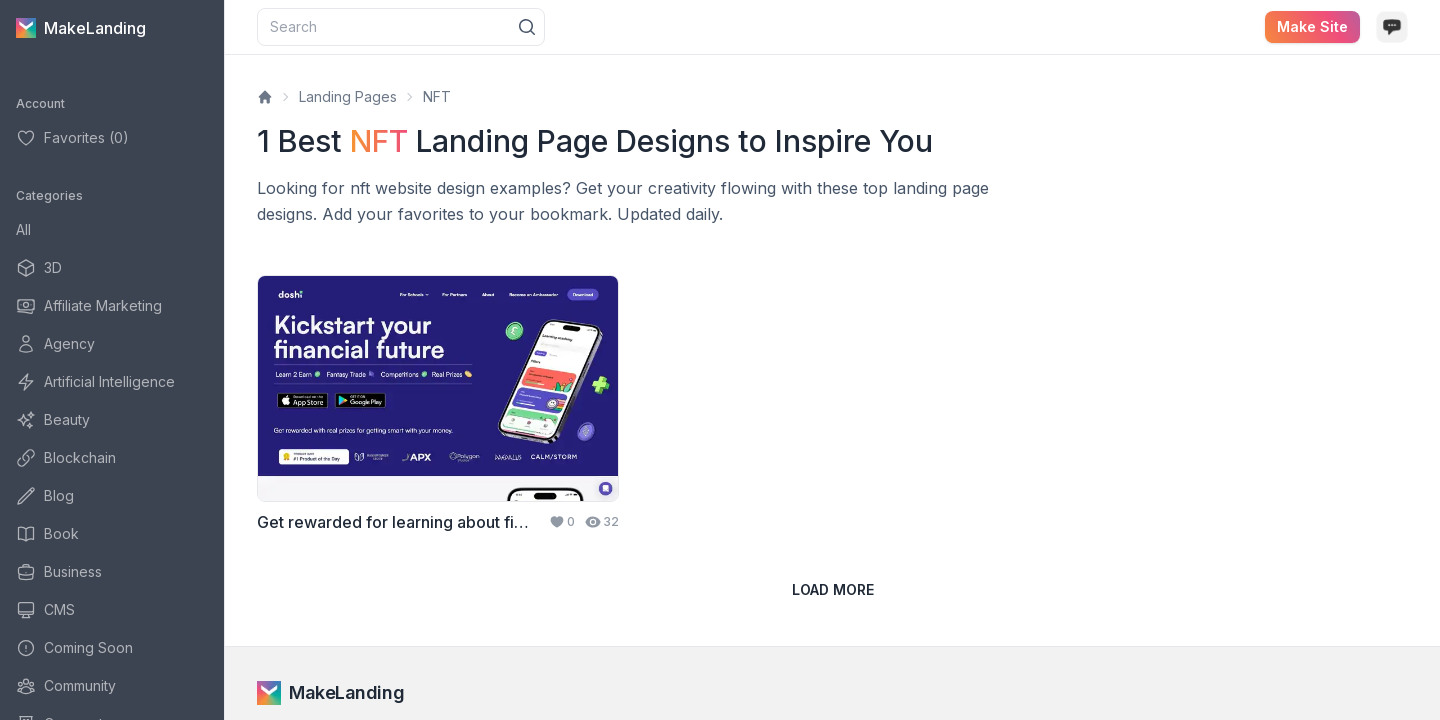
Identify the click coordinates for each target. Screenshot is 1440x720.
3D (39, 268)
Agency (55, 344)
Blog (45, 496)
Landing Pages (348, 96)
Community (66, 686)
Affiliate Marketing (89, 306)
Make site (1312, 26)
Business (59, 572)
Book (47, 534)
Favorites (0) (72, 138)
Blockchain (66, 458)
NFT (437, 96)
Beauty (53, 420)
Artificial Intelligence (95, 382)
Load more (833, 589)
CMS (45, 610)
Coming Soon (74, 648)
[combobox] (401, 27)
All (23, 229)
